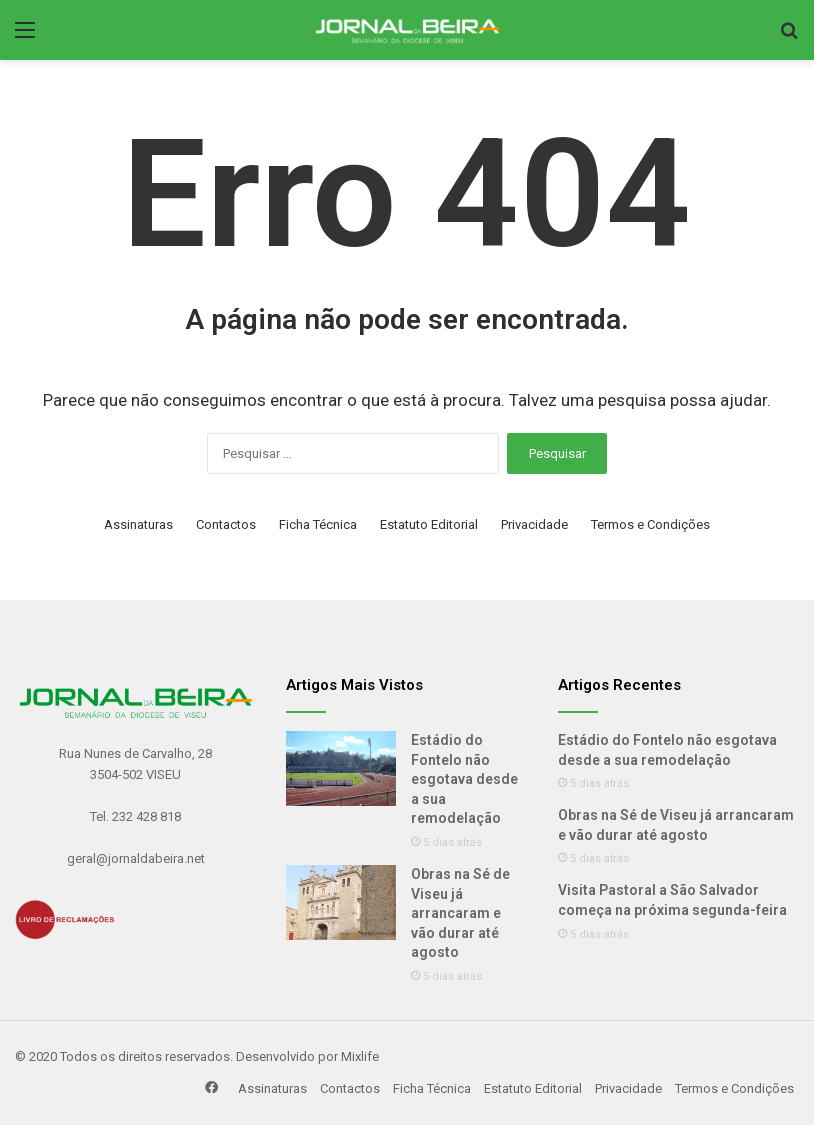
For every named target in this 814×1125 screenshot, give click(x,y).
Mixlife (360, 1056)
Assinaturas (138, 524)
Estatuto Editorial (429, 524)
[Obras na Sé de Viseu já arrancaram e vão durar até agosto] (341, 902)
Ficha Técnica (318, 524)
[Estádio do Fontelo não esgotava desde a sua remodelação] (341, 768)
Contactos (226, 524)
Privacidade (534, 524)
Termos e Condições (650, 524)
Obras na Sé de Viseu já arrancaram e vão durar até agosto (460, 913)
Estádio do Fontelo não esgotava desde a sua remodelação (464, 779)
